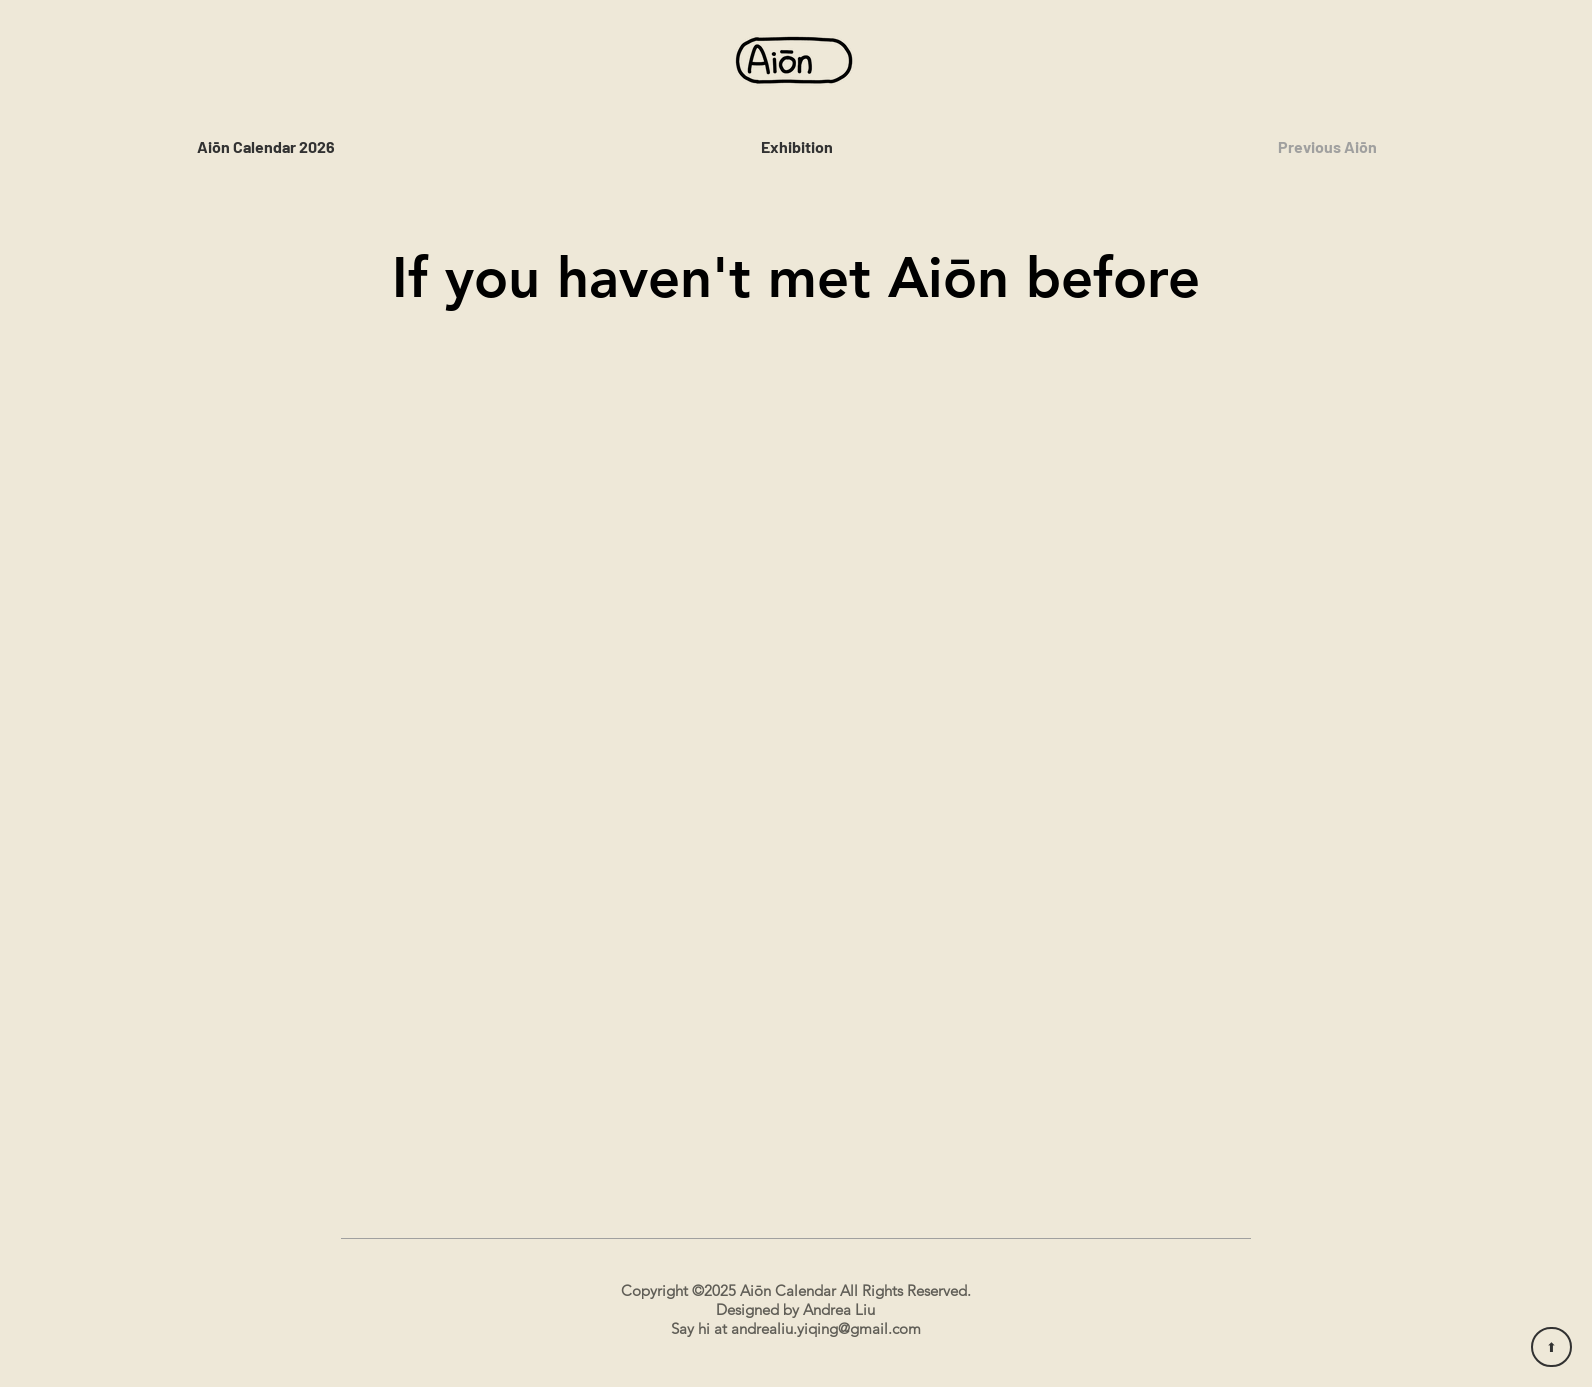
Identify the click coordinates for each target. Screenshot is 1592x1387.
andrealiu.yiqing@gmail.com (826, 1328)
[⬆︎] (1551, 1347)
